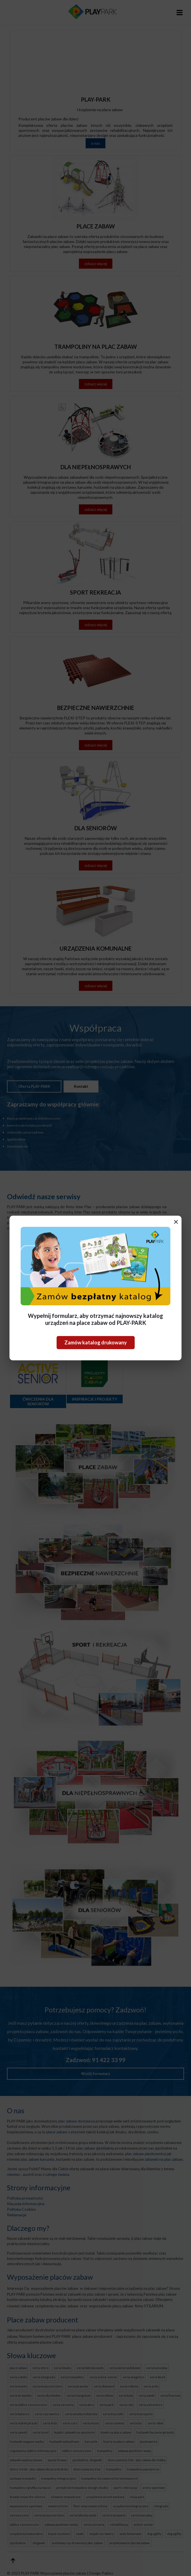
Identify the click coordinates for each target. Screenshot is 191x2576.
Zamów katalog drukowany (95, 1342)
